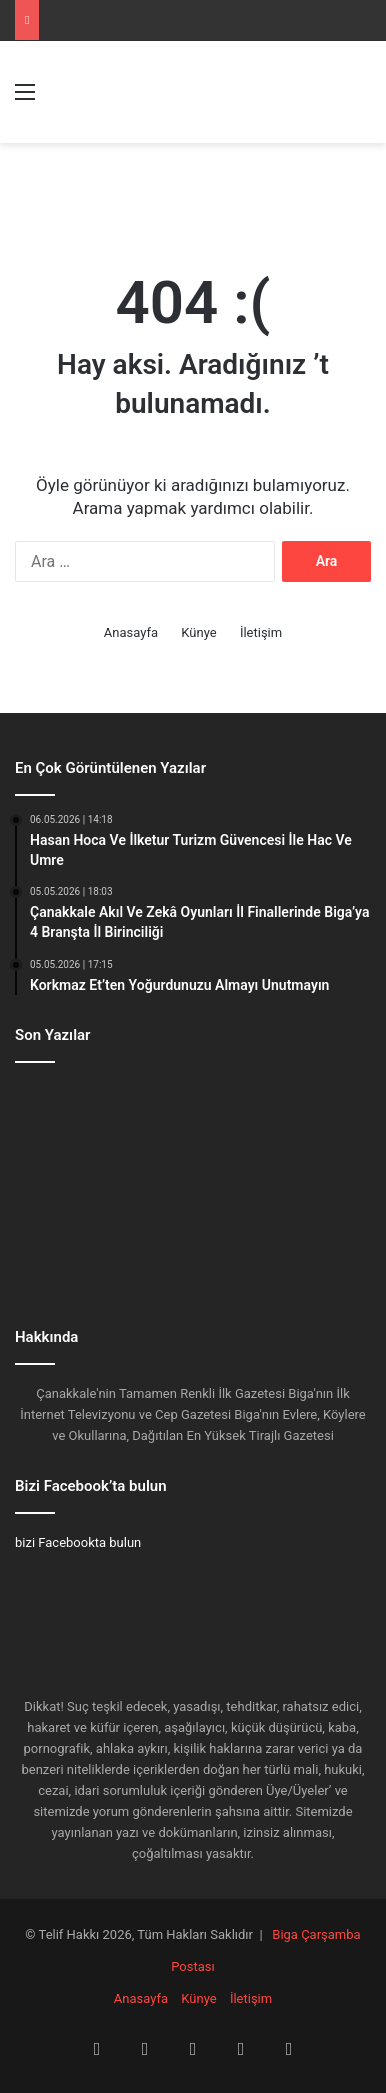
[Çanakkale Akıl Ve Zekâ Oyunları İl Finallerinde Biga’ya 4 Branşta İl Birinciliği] (192, 1113)
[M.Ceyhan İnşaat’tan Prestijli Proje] (314, 1185)
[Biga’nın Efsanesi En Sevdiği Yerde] (71, 1185)
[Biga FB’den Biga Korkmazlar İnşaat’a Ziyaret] (192, 1185)
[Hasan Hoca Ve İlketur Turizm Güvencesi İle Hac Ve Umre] (71, 1113)
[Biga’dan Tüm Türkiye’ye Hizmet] (192, 1257)
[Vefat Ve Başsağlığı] (314, 1257)
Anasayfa (131, 632)
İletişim (261, 632)
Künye (198, 632)
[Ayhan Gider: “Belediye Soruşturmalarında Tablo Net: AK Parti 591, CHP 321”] (71, 1257)
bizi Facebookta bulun (78, 1542)
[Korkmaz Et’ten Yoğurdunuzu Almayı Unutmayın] (314, 1113)
